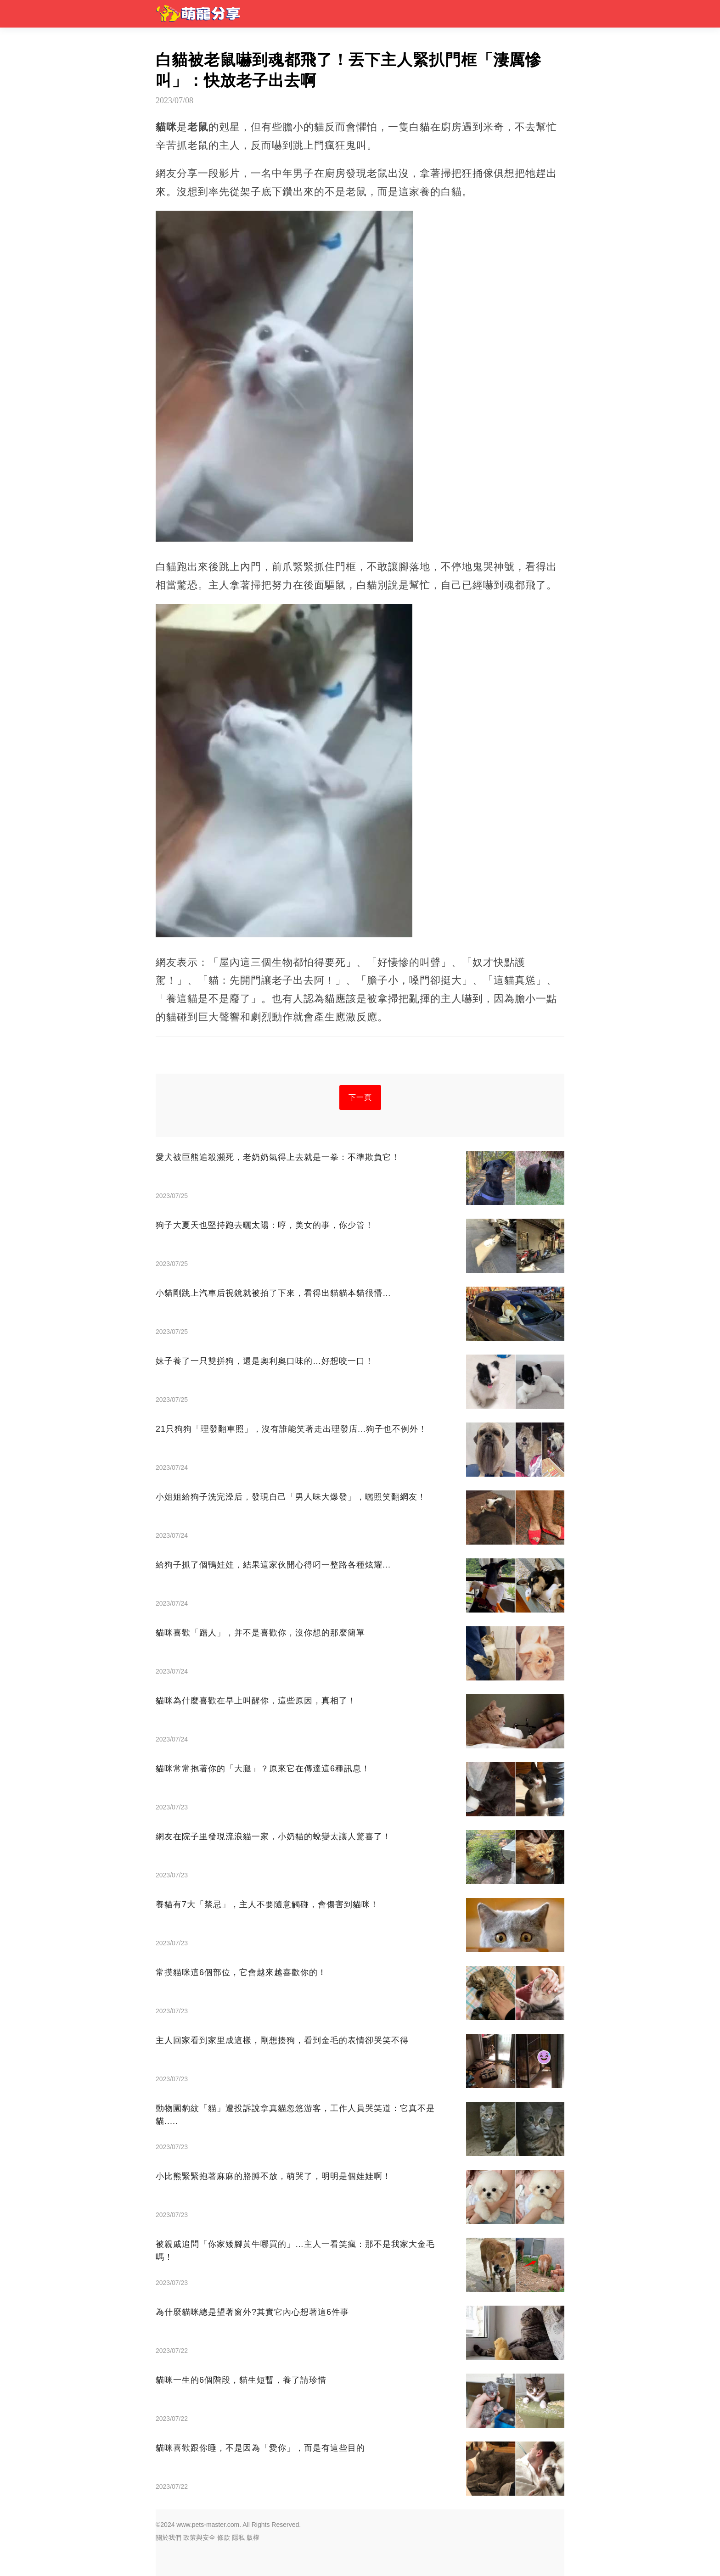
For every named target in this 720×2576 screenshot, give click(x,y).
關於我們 (168, 2537)
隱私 (238, 2537)
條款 (223, 2537)
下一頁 (360, 1097)
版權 (253, 2537)
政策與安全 (199, 2537)
